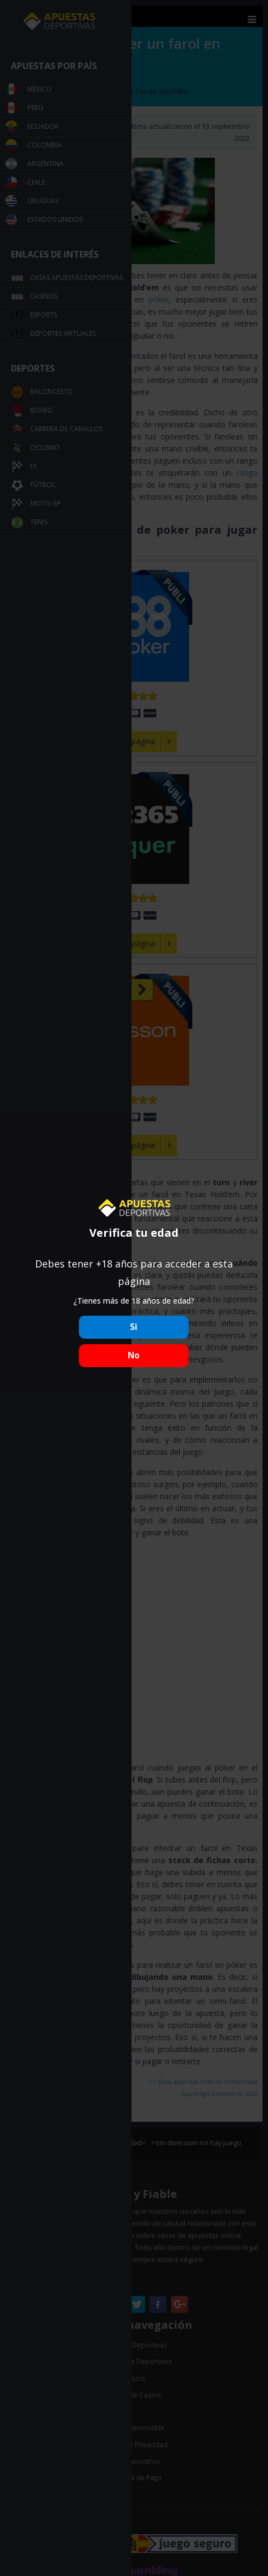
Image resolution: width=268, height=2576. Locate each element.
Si (134, 1327)
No (134, 1355)
